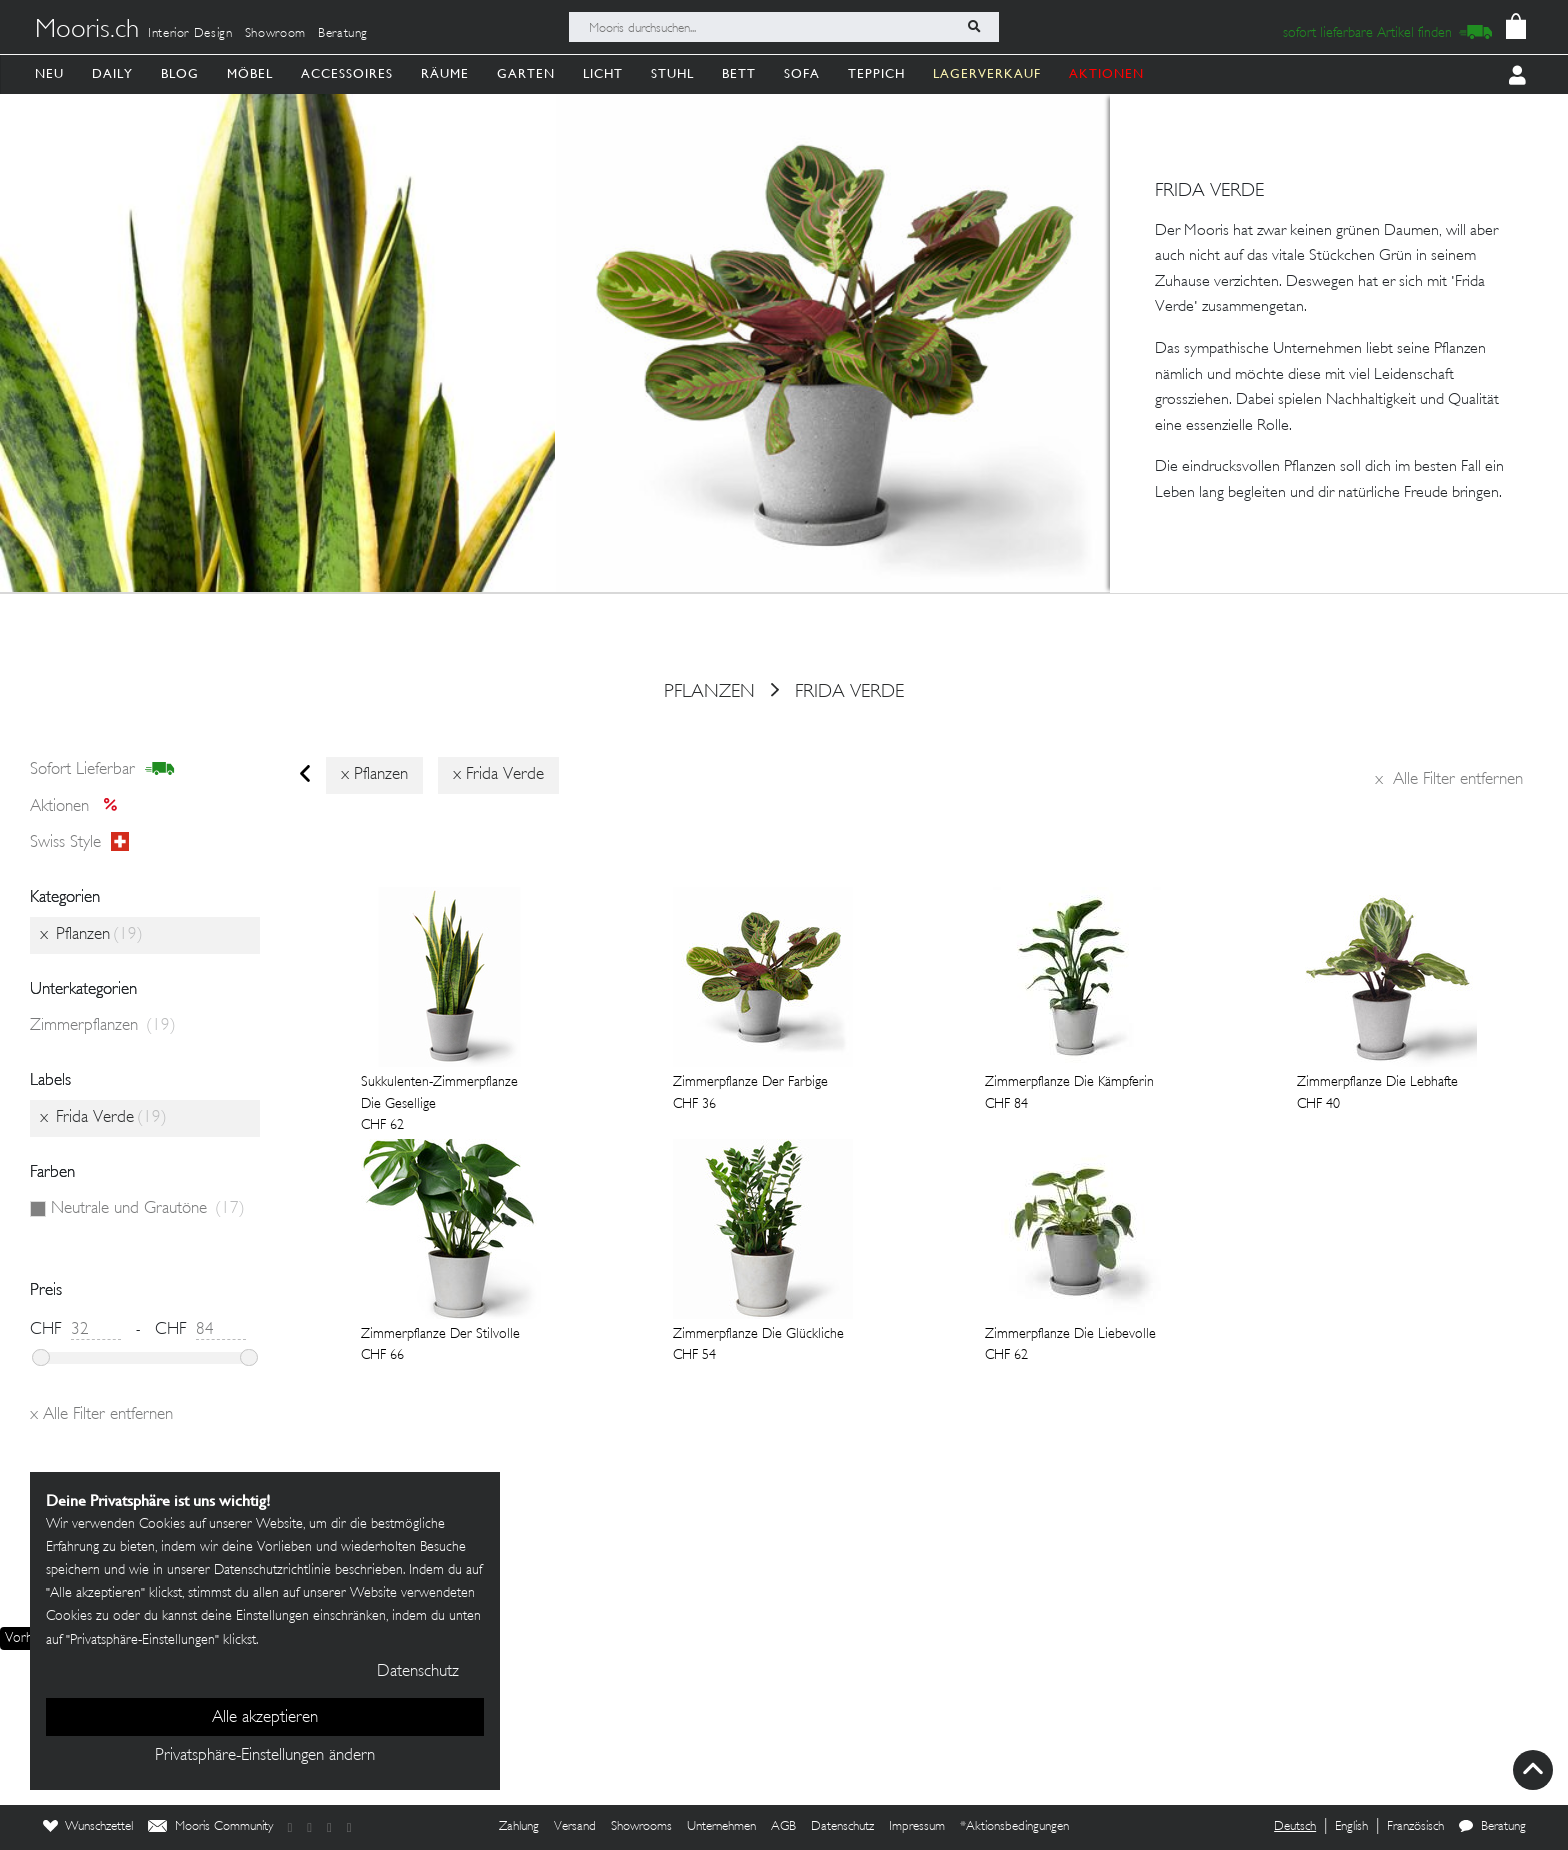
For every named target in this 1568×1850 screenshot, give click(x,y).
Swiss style (79, 843)
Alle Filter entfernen (1449, 780)
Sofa (802, 73)
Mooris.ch (87, 31)
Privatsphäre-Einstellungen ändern (265, 1756)
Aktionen (79, 807)
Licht (603, 73)
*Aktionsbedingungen (1014, 1827)
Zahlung (519, 1827)
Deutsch (1295, 1827)
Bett (739, 73)
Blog (180, 73)
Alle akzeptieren (265, 1718)
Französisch (1415, 1827)
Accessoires (347, 73)
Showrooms (641, 1827)
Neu (49, 73)
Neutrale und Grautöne (148, 1209)
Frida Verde (849, 692)
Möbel (250, 73)
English (1351, 1827)
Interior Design (190, 34)
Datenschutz (842, 1827)
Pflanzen (709, 692)
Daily (112, 73)
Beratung (343, 34)
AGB (783, 1827)
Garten (526, 73)
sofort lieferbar (102, 770)
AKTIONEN (1106, 73)
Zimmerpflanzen (103, 1026)
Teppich (876, 73)
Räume (445, 73)
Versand (575, 1827)
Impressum (917, 1827)
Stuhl (672, 73)
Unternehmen (721, 1827)
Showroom (275, 34)
